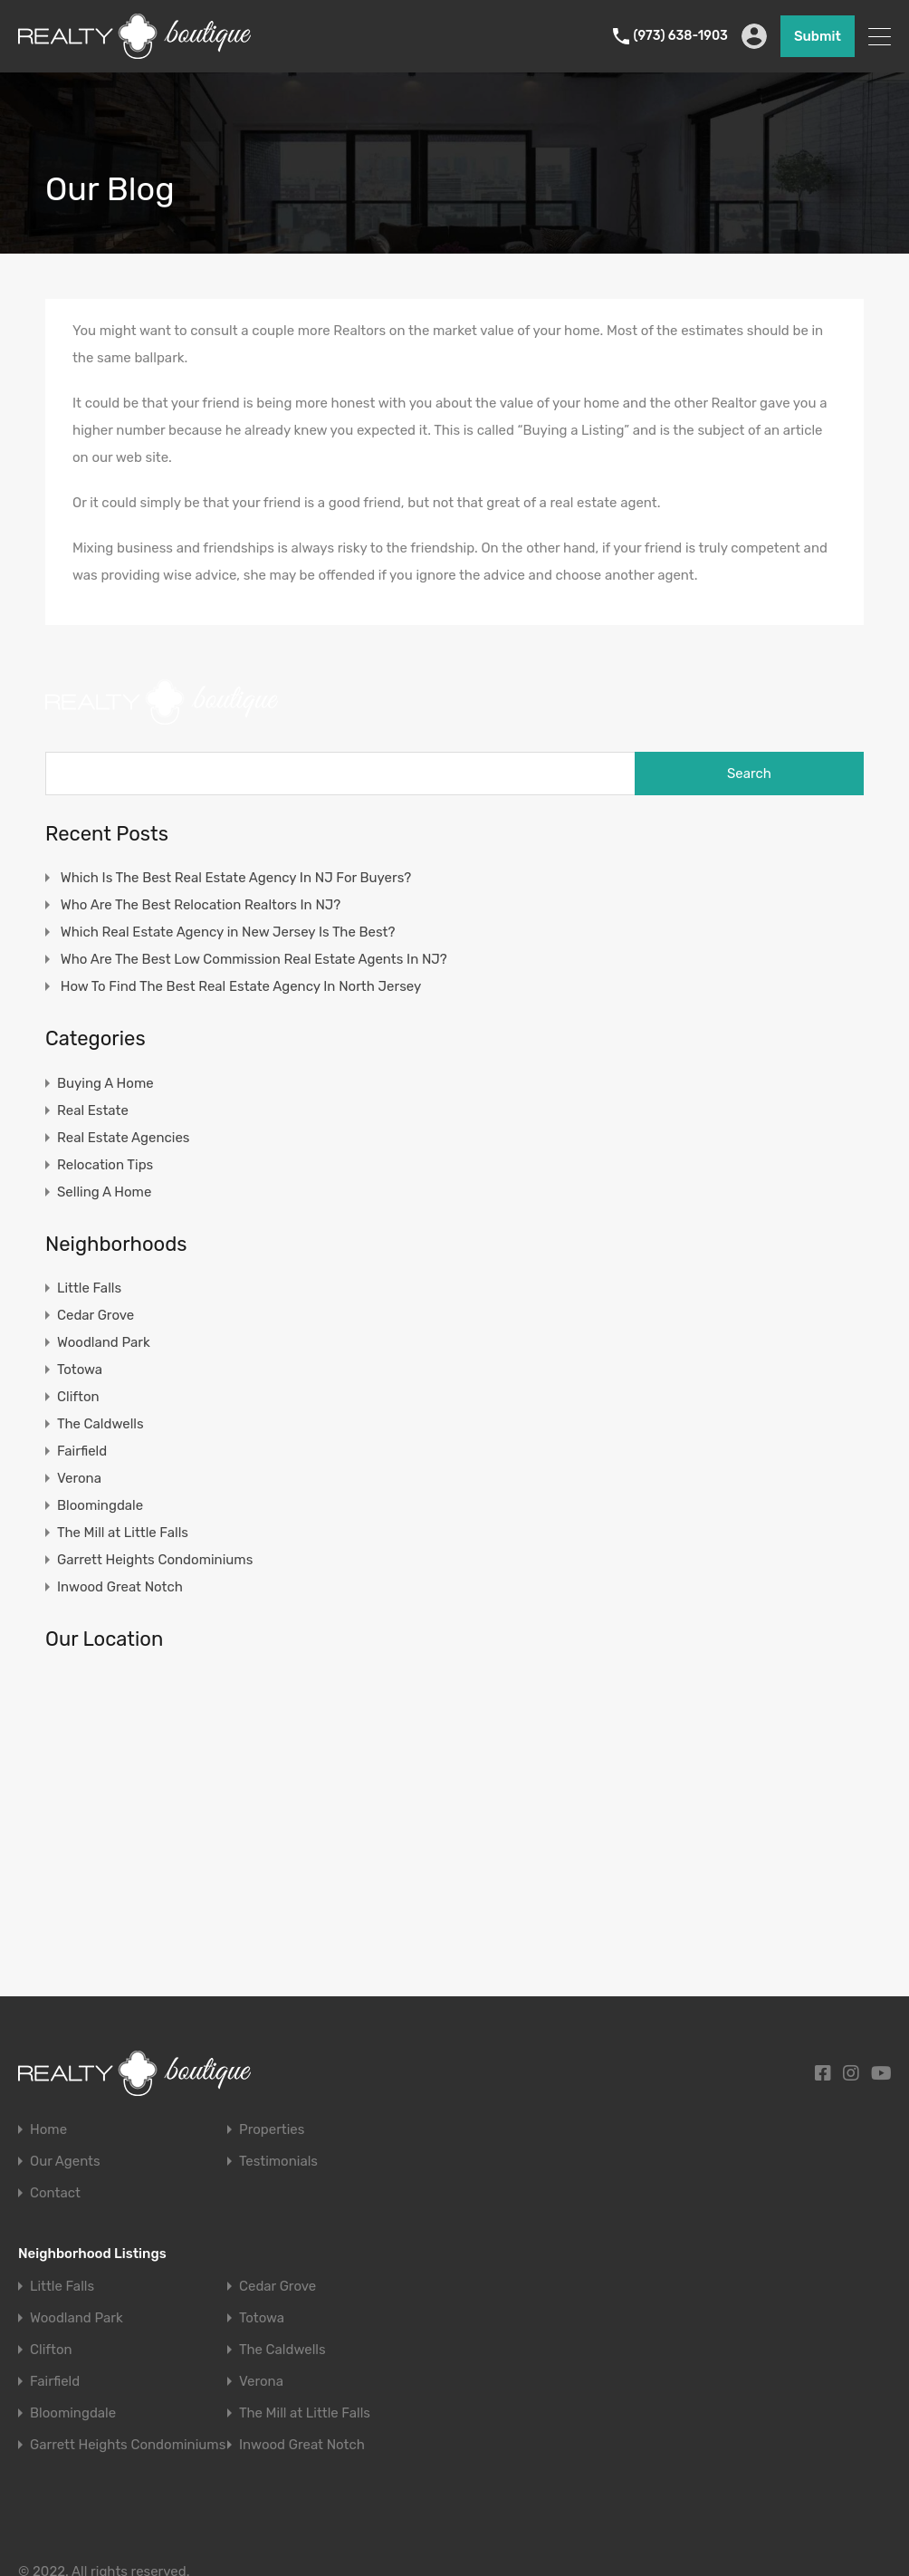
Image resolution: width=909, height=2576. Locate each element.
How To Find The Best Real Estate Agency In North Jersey (241, 986)
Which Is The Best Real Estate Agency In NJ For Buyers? (236, 878)
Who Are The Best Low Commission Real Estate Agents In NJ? (254, 959)
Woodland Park (103, 1342)
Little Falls (89, 1288)
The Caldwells (100, 1424)
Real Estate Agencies (123, 1137)
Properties (271, 2130)
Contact (55, 2193)
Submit (817, 36)
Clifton (78, 1397)
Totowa (79, 1369)
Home (48, 2130)
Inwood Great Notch (120, 1587)
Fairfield (82, 1451)
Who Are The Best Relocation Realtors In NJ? (201, 905)
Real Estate (93, 1110)
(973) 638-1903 (681, 36)
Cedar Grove (95, 1315)
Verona (79, 1478)
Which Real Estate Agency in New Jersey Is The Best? (228, 932)
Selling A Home (104, 1192)
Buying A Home (105, 1083)
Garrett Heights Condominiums (155, 1560)
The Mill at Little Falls (122, 1532)
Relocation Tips (105, 1165)
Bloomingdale (100, 1505)
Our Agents (65, 2161)
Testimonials (278, 2161)
